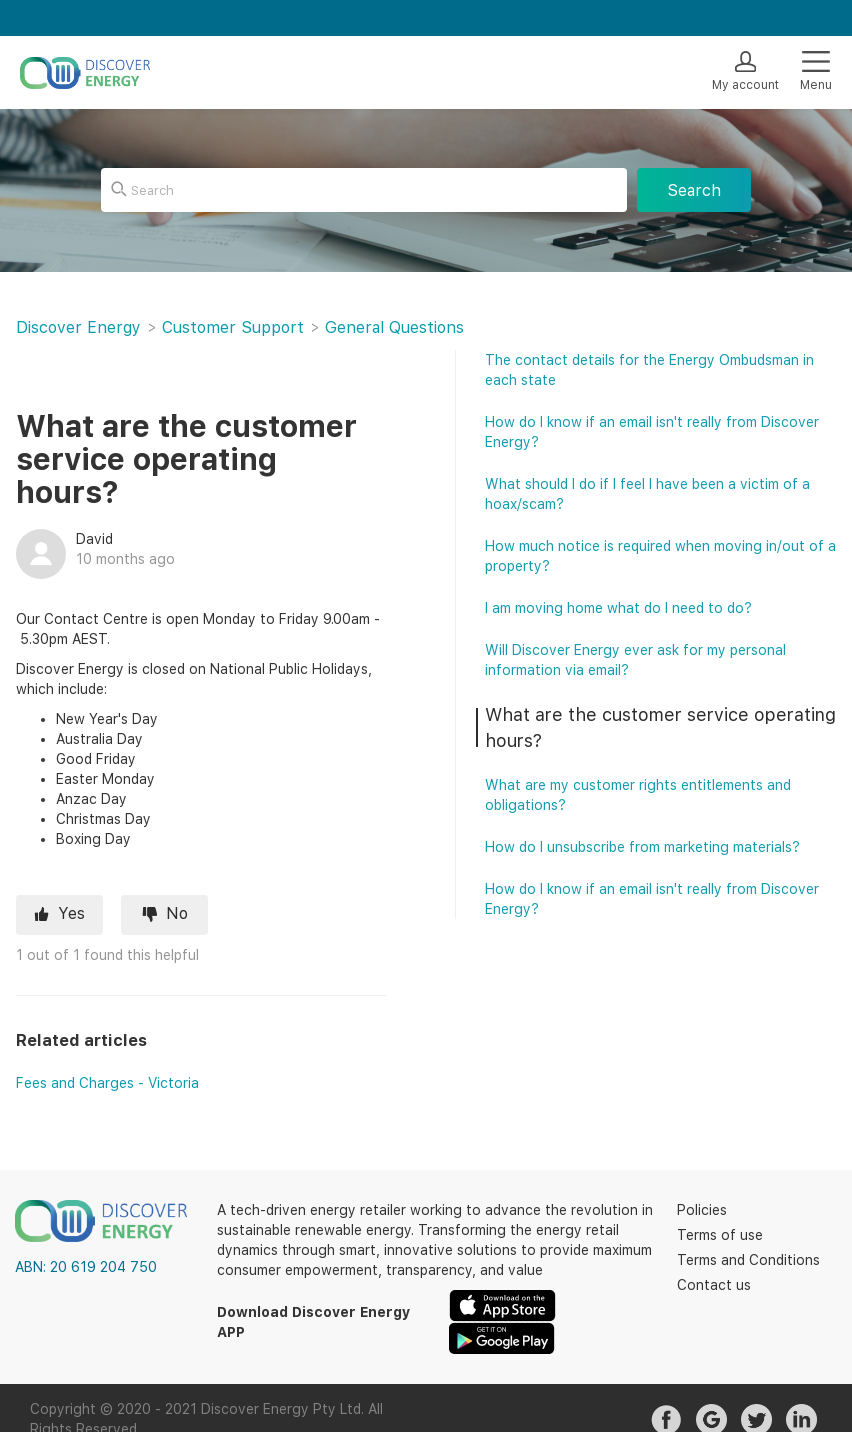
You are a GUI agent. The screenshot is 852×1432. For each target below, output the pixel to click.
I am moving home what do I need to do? (618, 608)
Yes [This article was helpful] (71, 913)
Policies (702, 1210)
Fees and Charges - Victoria (107, 1083)
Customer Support (233, 327)
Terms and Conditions (748, 1260)
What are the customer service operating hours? (660, 727)
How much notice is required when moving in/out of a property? (660, 556)
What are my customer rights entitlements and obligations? (638, 795)
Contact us (714, 1285)
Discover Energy (78, 327)
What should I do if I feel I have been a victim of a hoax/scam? (647, 494)
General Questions (394, 327)
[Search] (364, 190)
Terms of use (720, 1235)
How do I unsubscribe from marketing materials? (642, 847)
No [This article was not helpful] (177, 913)
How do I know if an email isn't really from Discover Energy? (652, 432)
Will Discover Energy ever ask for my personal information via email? (635, 660)
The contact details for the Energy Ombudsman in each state (649, 370)
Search (694, 190)
